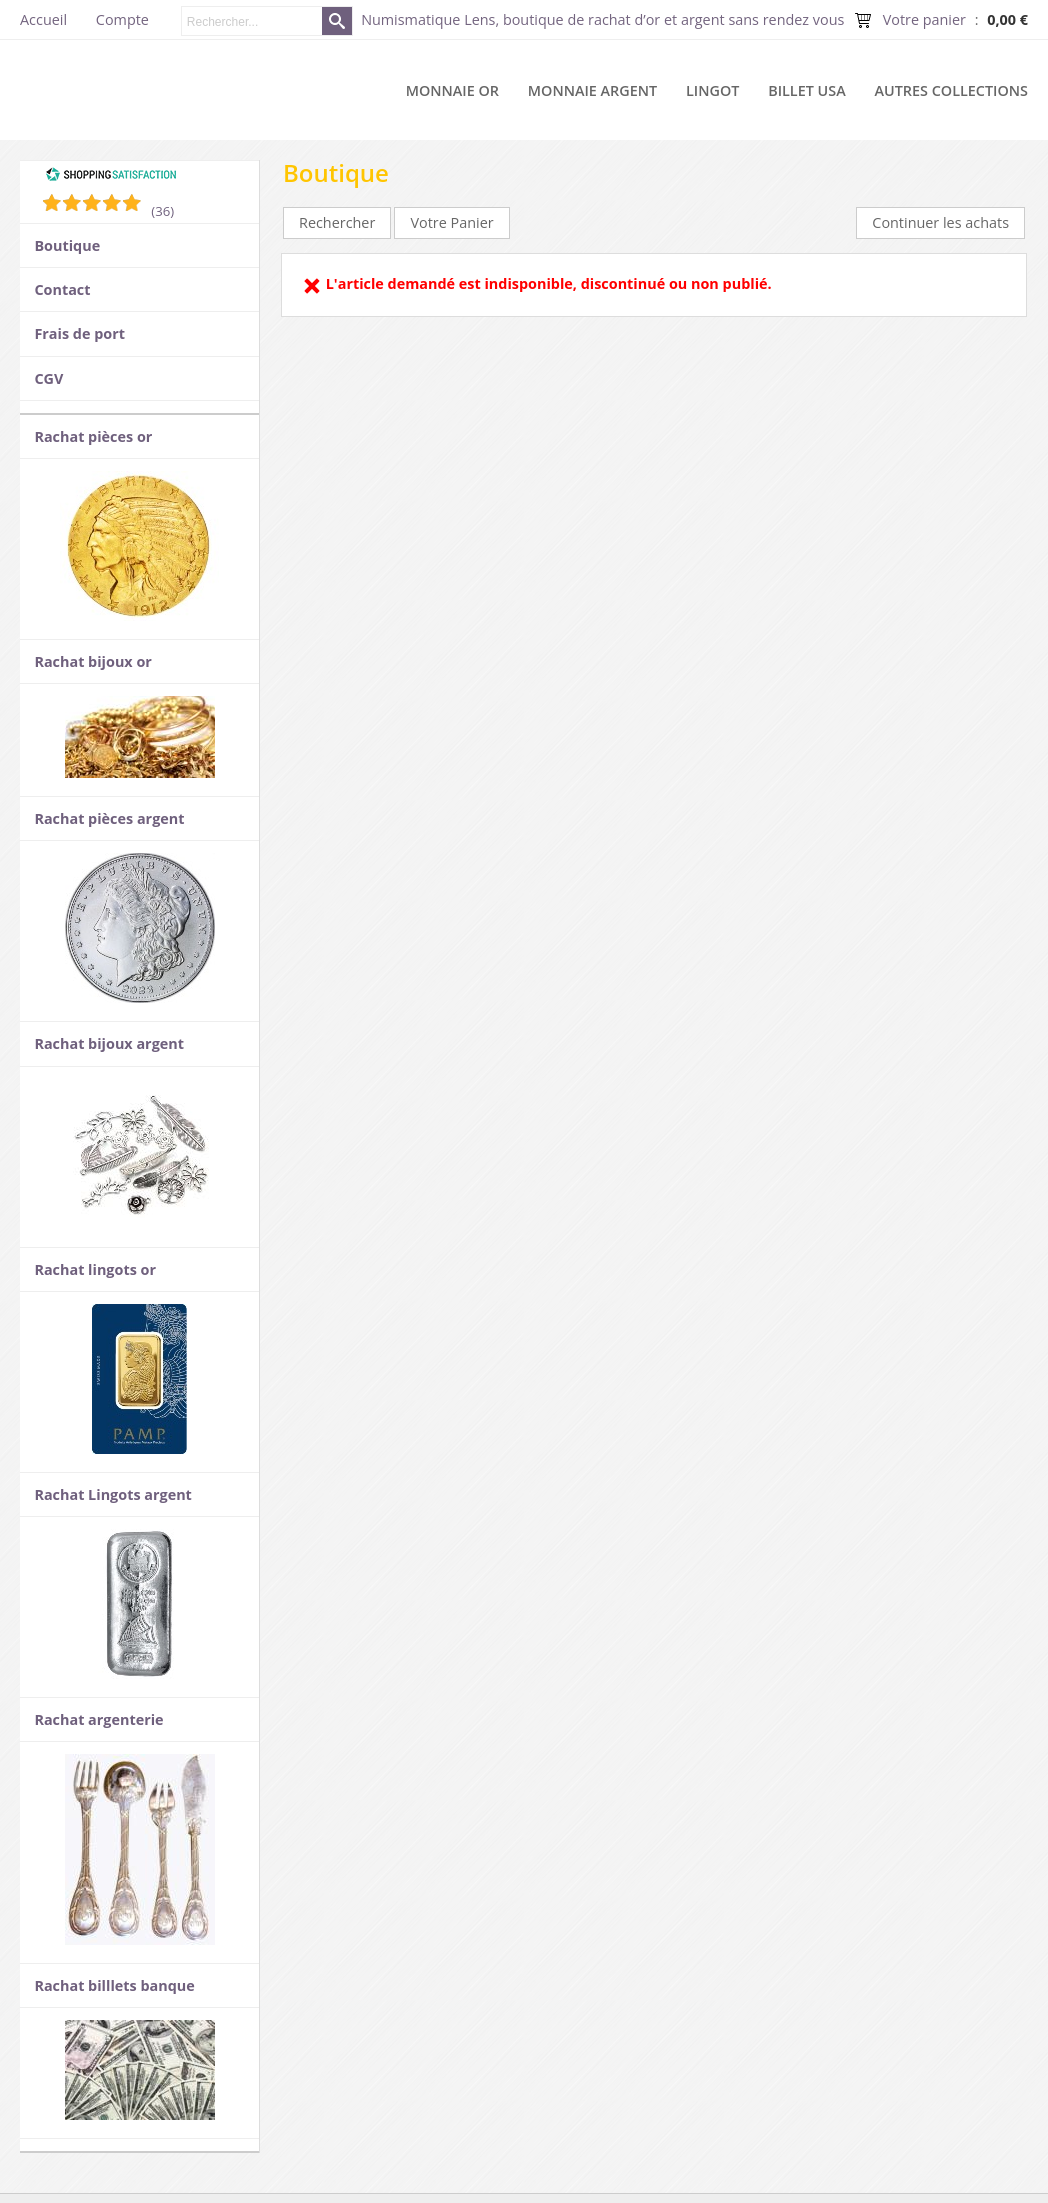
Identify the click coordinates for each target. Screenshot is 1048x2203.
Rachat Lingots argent (112, 1494)
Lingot (712, 90)
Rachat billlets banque (114, 1985)
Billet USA (807, 90)
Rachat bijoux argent (109, 1043)
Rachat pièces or (93, 436)
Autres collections (951, 90)
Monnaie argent (592, 90)
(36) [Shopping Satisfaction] (162, 211)
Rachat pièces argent (109, 818)
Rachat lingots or (95, 1269)
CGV (48, 378)
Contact (62, 289)
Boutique (67, 245)
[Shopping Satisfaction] (111, 177)
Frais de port (79, 333)
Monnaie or (452, 90)
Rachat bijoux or (93, 661)
